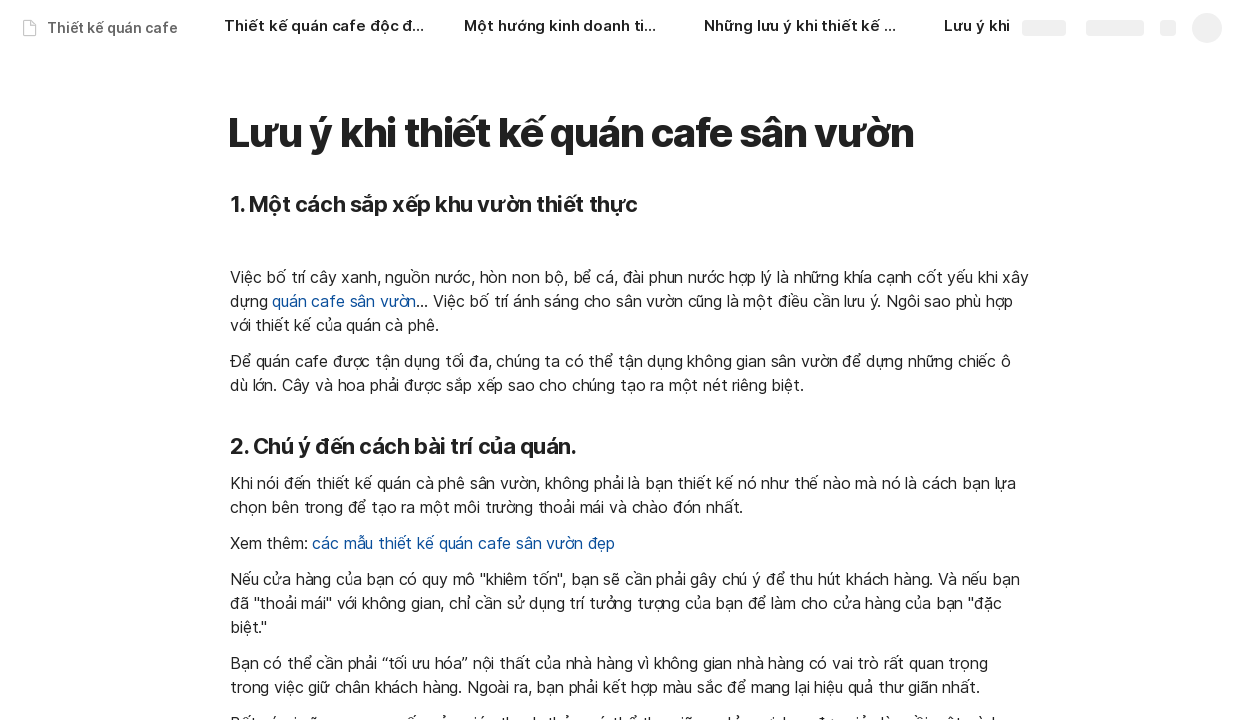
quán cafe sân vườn (344, 301)
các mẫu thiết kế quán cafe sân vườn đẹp (463, 543)
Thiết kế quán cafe (112, 27)
